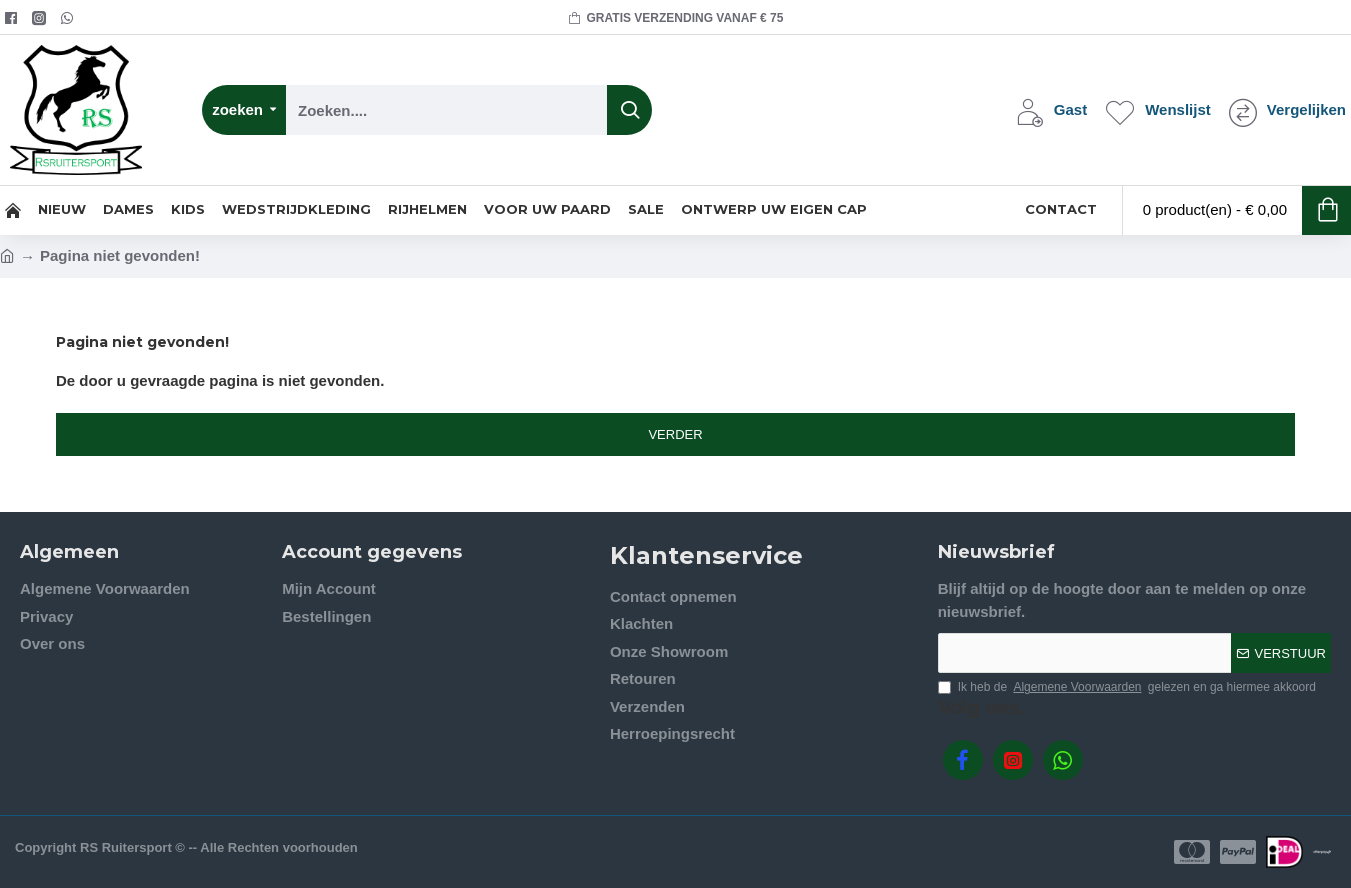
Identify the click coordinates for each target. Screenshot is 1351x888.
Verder (675, 434)
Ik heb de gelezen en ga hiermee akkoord (1127, 687)
